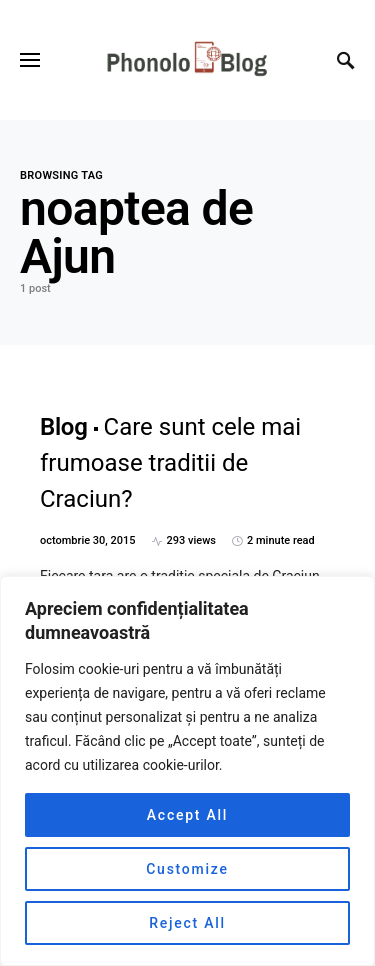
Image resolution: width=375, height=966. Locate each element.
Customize (187, 869)
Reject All (187, 923)
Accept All (187, 815)
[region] (187, 771)
